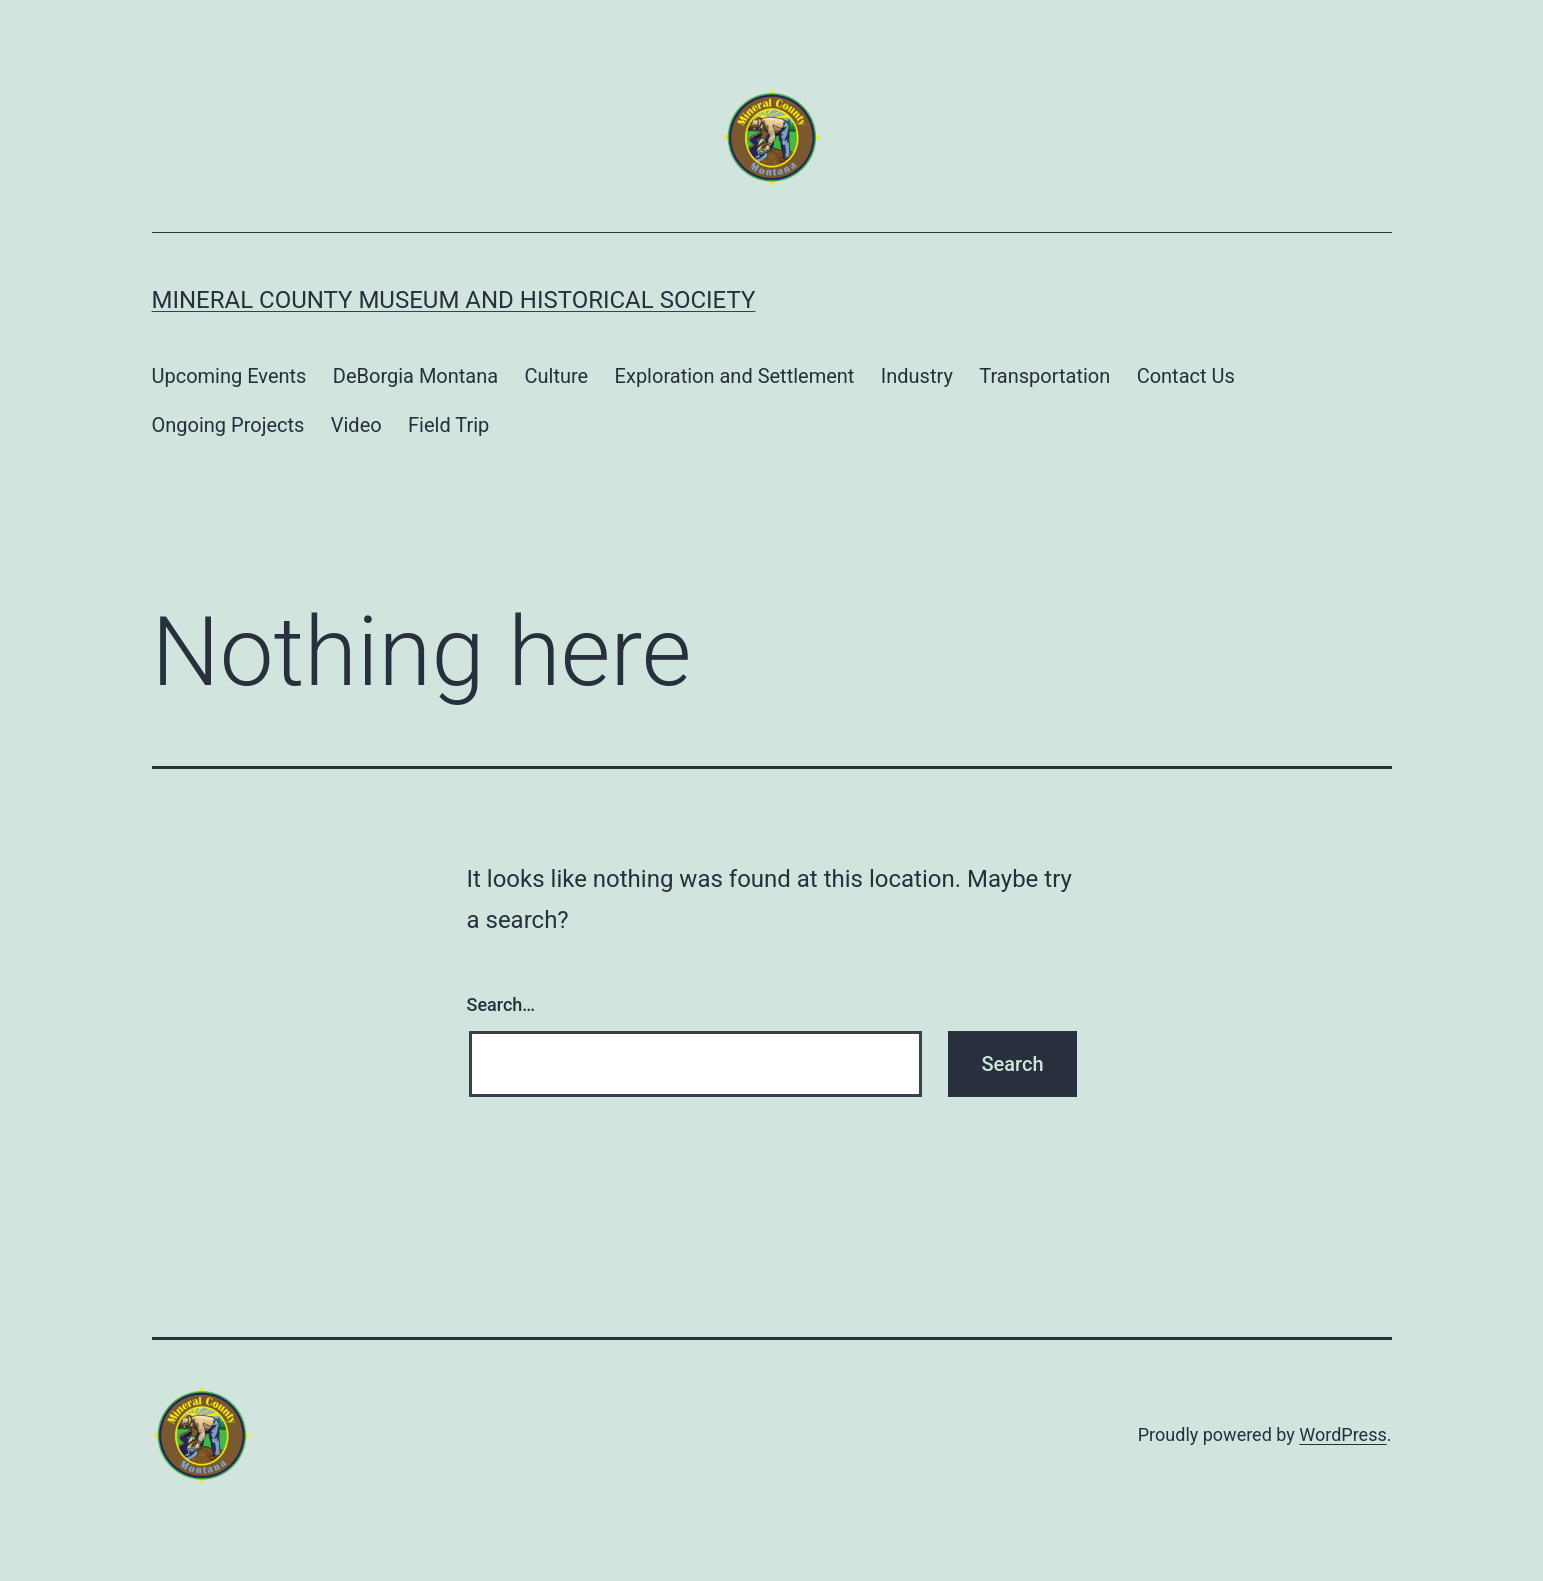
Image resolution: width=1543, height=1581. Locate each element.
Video (356, 425)
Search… (501, 1004)
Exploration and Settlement (735, 376)
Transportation (1044, 376)
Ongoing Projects (228, 425)
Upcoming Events (229, 376)
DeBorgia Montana (415, 376)
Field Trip (448, 425)
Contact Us (1186, 376)
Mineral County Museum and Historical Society (454, 300)
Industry (917, 376)
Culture (557, 376)
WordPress (1342, 1434)
